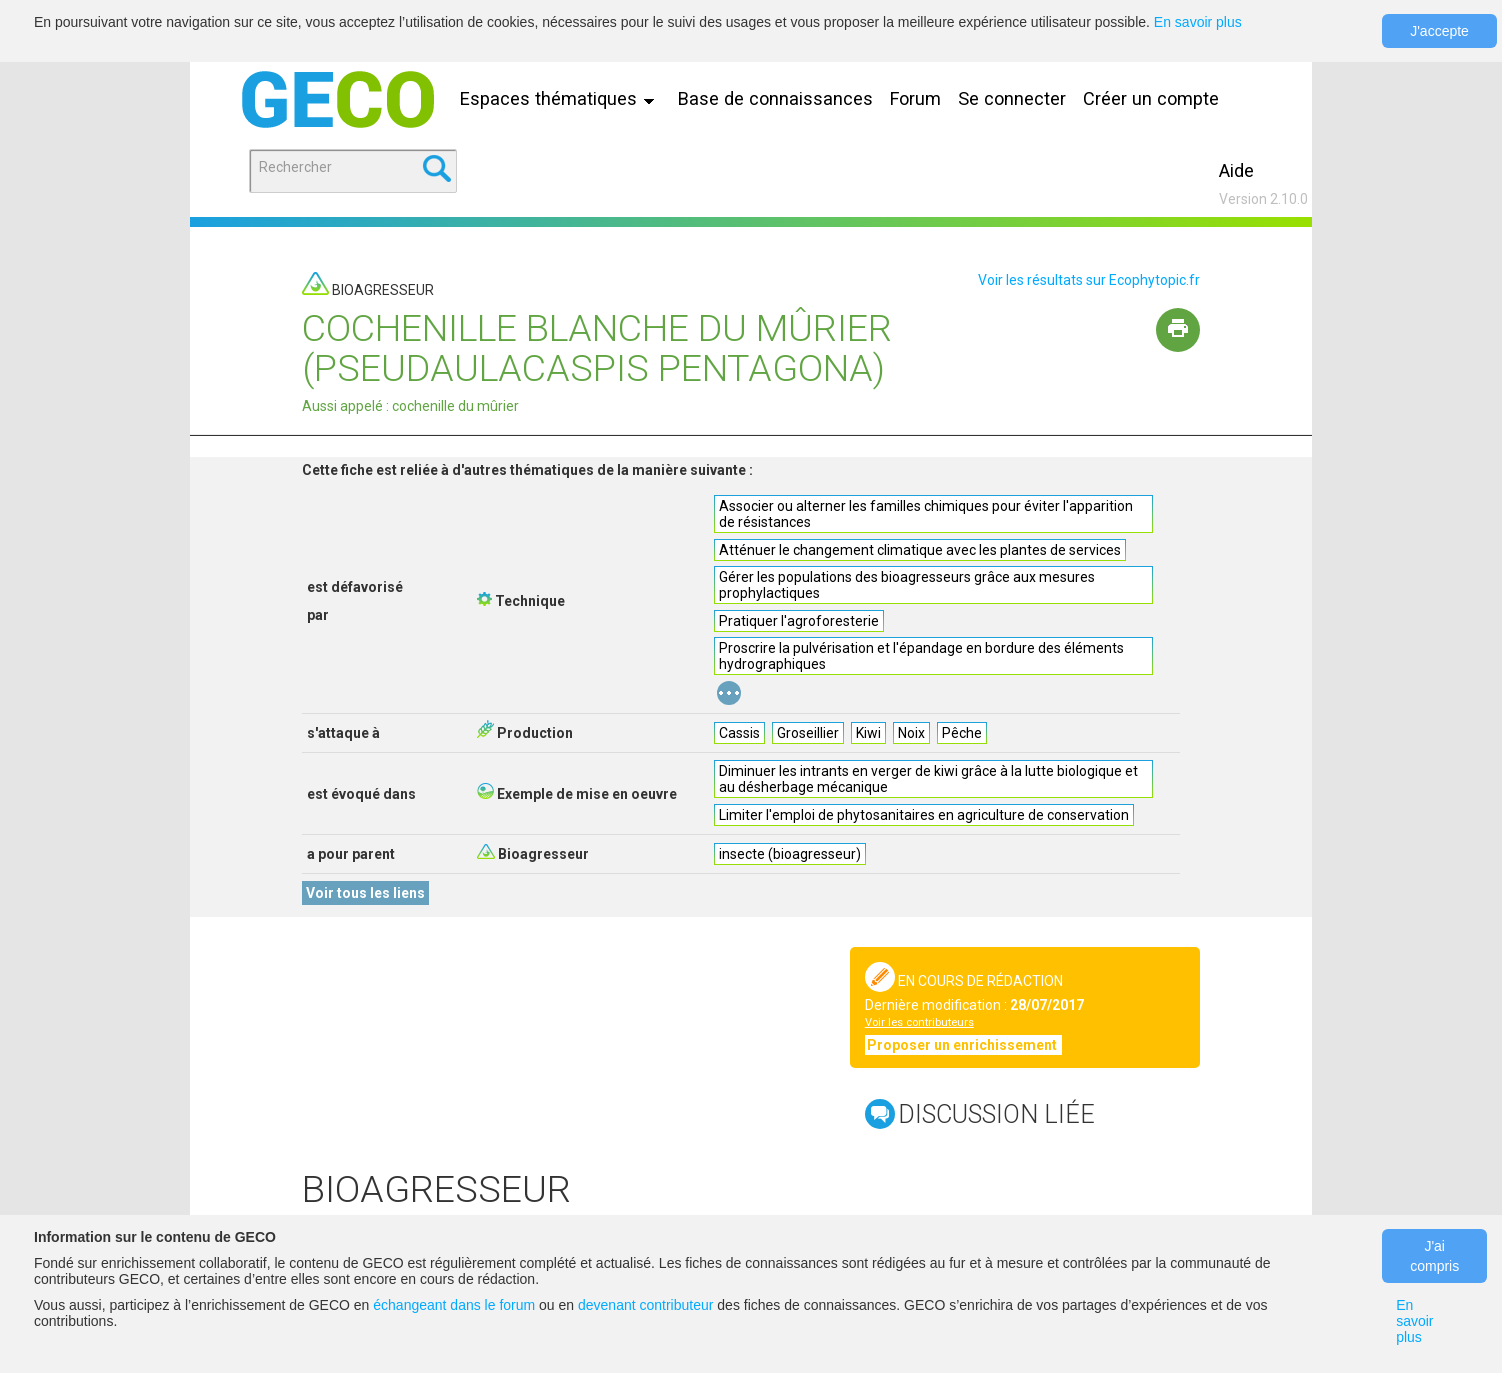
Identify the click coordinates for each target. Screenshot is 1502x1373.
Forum (915, 98)
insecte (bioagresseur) (790, 854)
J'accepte (1439, 31)
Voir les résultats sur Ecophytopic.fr (1089, 280)
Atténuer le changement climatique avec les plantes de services (920, 550)
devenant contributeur (645, 1305)
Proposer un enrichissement (963, 1045)
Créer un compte (1151, 98)
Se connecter (1012, 98)
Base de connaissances (775, 98)
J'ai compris (1434, 1256)
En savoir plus (1198, 22)
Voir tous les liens (365, 893)
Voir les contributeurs (919, 1022)
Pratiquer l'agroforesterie (799, 621)
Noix (911, 733)
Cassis (739, 733)
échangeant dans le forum (454, 1305)
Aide (1236, 170)
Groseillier (808, 733)
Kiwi (868, 733)
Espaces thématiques (562, 98)
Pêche (962, 733)
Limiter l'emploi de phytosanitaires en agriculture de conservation (924, 815)
